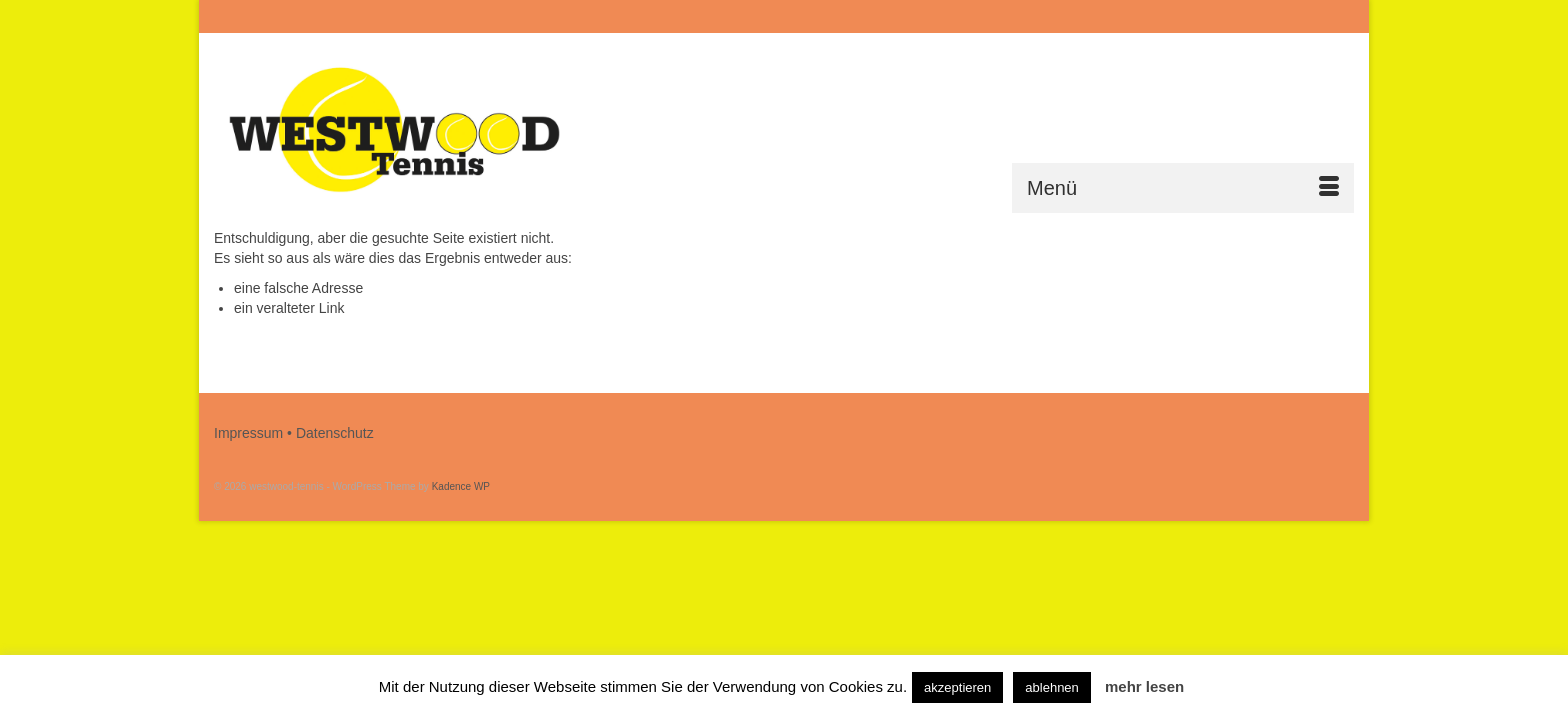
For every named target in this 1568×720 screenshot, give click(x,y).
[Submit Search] (1136, 16)
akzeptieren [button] (957, 687)
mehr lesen (1144, 686)
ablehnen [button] (1052, 687)
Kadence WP (461, 486)
